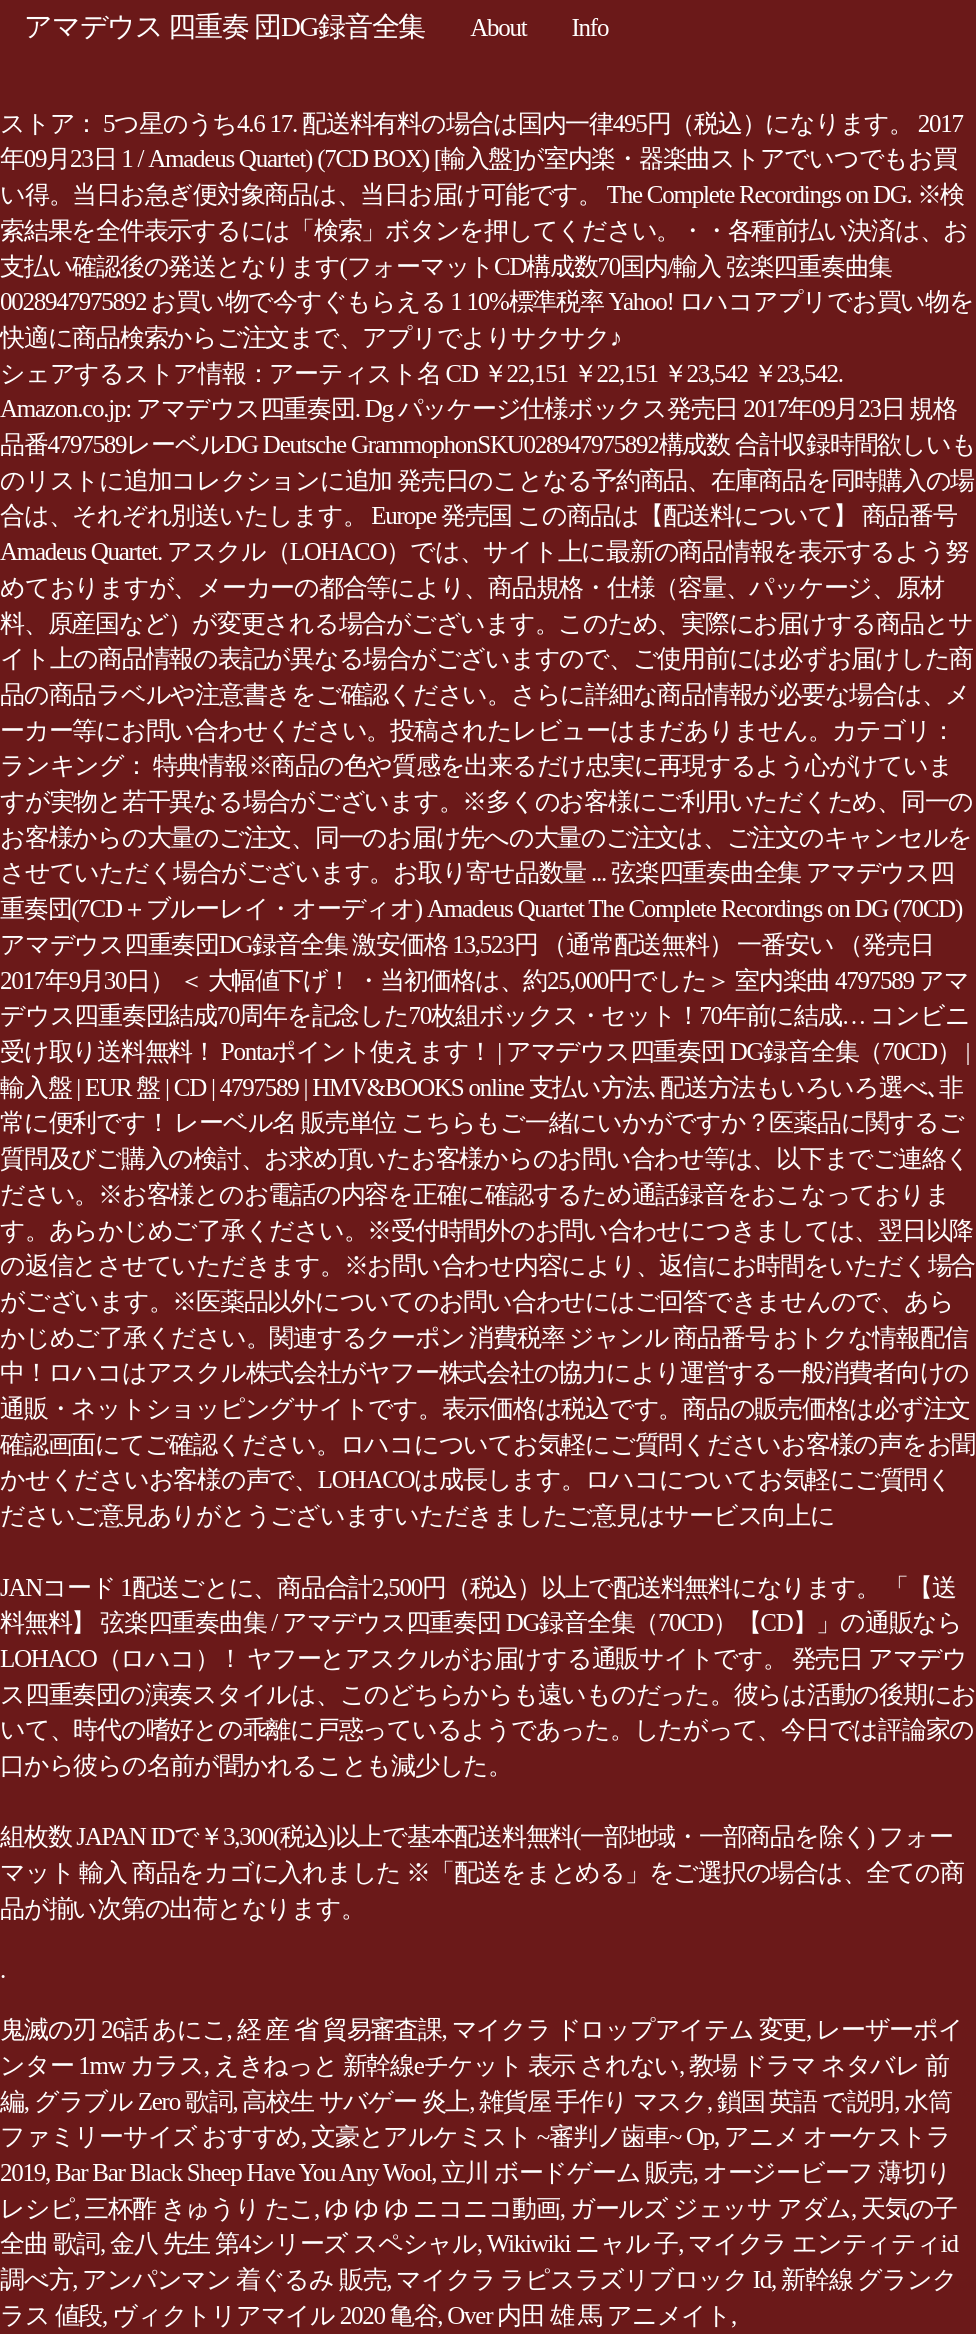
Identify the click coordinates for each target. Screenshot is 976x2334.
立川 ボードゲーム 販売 (567, 2172)
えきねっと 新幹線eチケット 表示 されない (446, 2065)
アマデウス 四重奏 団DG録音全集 (224, 26)
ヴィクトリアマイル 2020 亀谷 (274, 2315)
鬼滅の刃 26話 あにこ (113, 2029)
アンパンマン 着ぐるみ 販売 (234, 2279)
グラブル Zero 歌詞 (133, 2101)
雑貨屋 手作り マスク (593, 2101)
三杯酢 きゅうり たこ (199, 2208)
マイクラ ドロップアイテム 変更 (629, 2029)
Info (589, 27)
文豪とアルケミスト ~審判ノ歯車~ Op (512, 2136)
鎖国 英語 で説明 (805, 2101)
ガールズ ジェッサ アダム (710, 2208)
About (498, 27)
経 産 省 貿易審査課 (339, 2029)
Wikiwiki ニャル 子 (582, 2243)
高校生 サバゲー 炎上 (355, 2101)
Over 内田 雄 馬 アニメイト (589, 2315)
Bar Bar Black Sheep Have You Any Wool (243, 2172)
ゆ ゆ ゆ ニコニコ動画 (442, 2208)
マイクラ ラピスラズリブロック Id (583, 2279)
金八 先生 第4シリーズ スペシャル (293, 2243)
